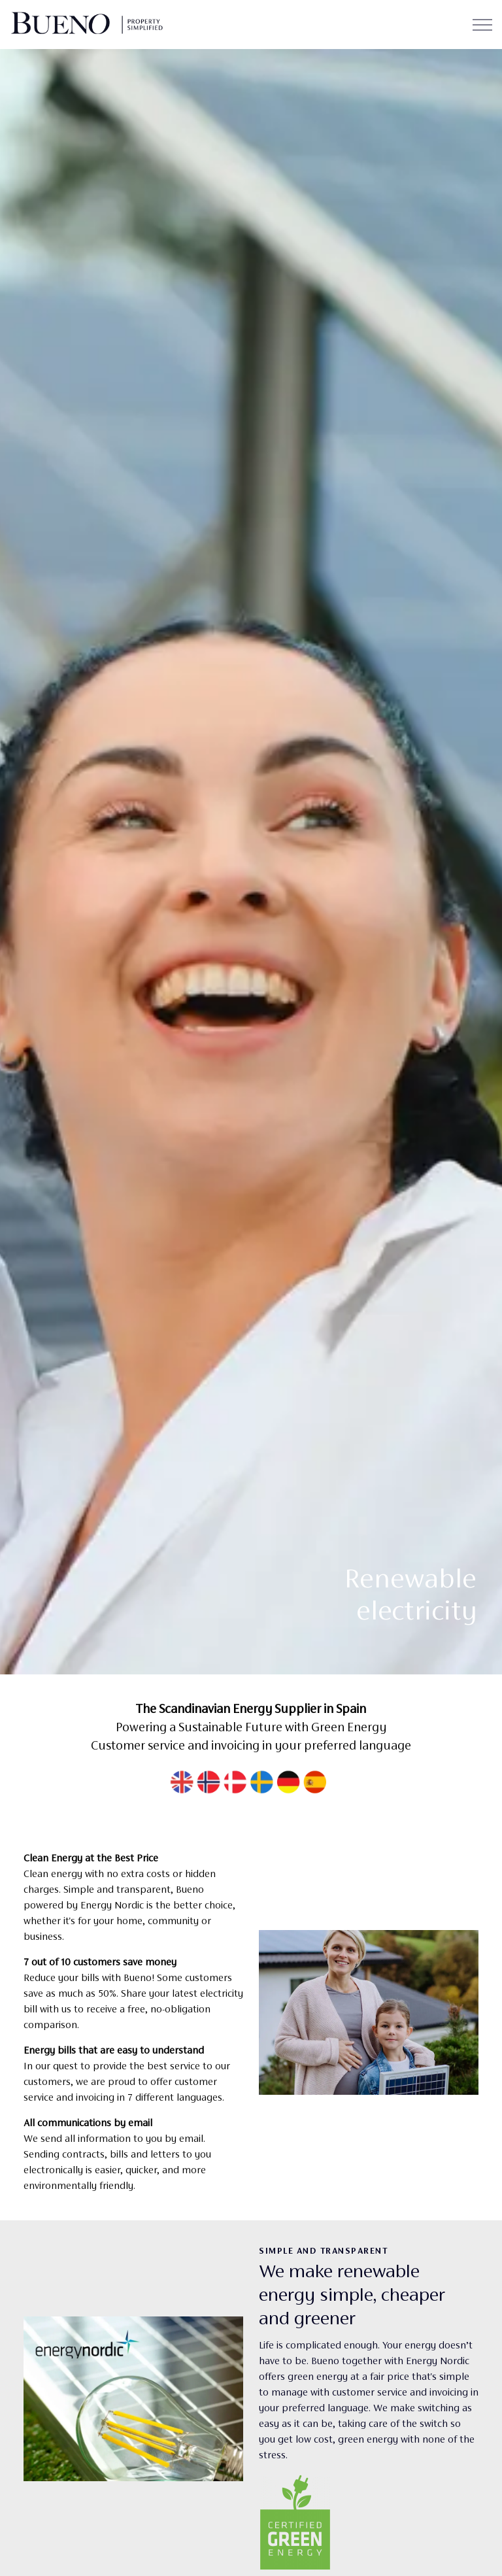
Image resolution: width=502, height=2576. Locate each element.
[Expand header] (482, 24)
